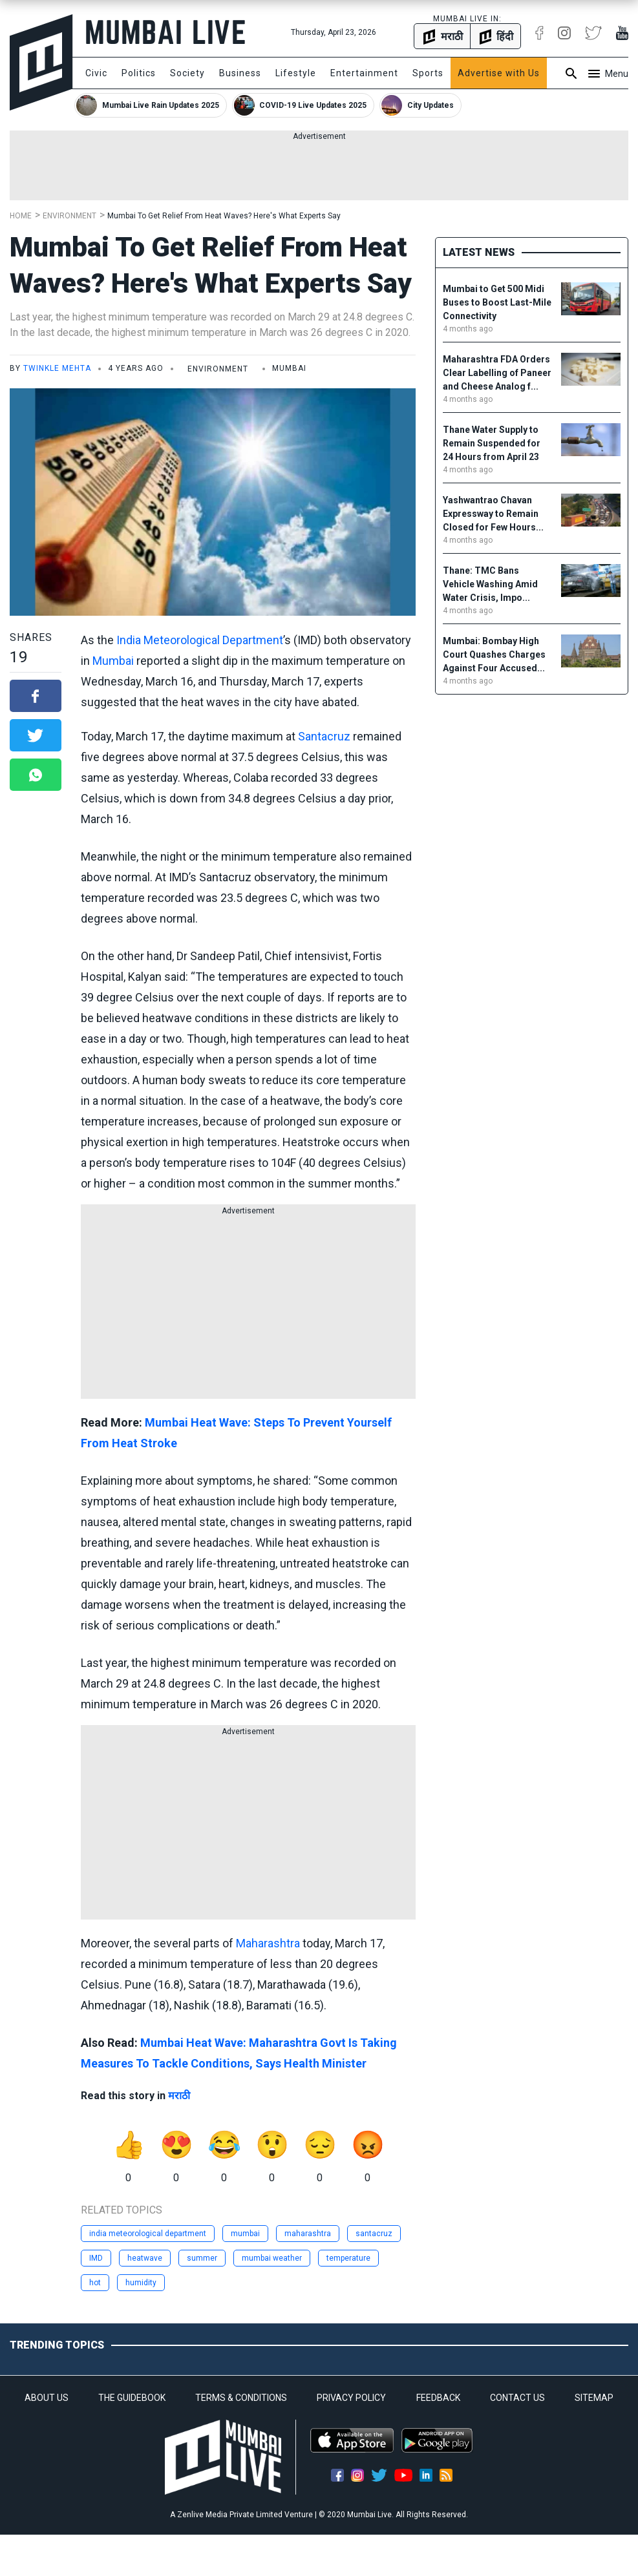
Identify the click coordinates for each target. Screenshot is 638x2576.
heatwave (144, 2258)
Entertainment (364, 73)
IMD (96, 2258)
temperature (348, 2258)
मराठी (179, 2095)
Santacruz (324, 736)
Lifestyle (295, 73)
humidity (140, 2282)
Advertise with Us (499, 73)
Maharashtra (268, 1943)
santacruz (374, 2233)
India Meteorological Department (199, 640)
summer (202, 2258)
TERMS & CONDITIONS (241, 2398)
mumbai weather (272, 2258)
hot (95, 2282)
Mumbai (113, 660)
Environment (69, 215)
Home (21, 215)
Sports (427, 73)
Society (187, 73)
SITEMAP (594, 2398)
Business (240, 73)
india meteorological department (147, 2233)
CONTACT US (517, 2398)
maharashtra (307, 2233)
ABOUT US (47, 2398)
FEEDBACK (438, 2398)
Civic (96, 73)
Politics (139, 73)
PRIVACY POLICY (351, 2398)
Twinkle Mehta (57, 368)
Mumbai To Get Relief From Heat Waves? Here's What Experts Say (224, 215)
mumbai (245, 2233)
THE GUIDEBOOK (131, 2398)
